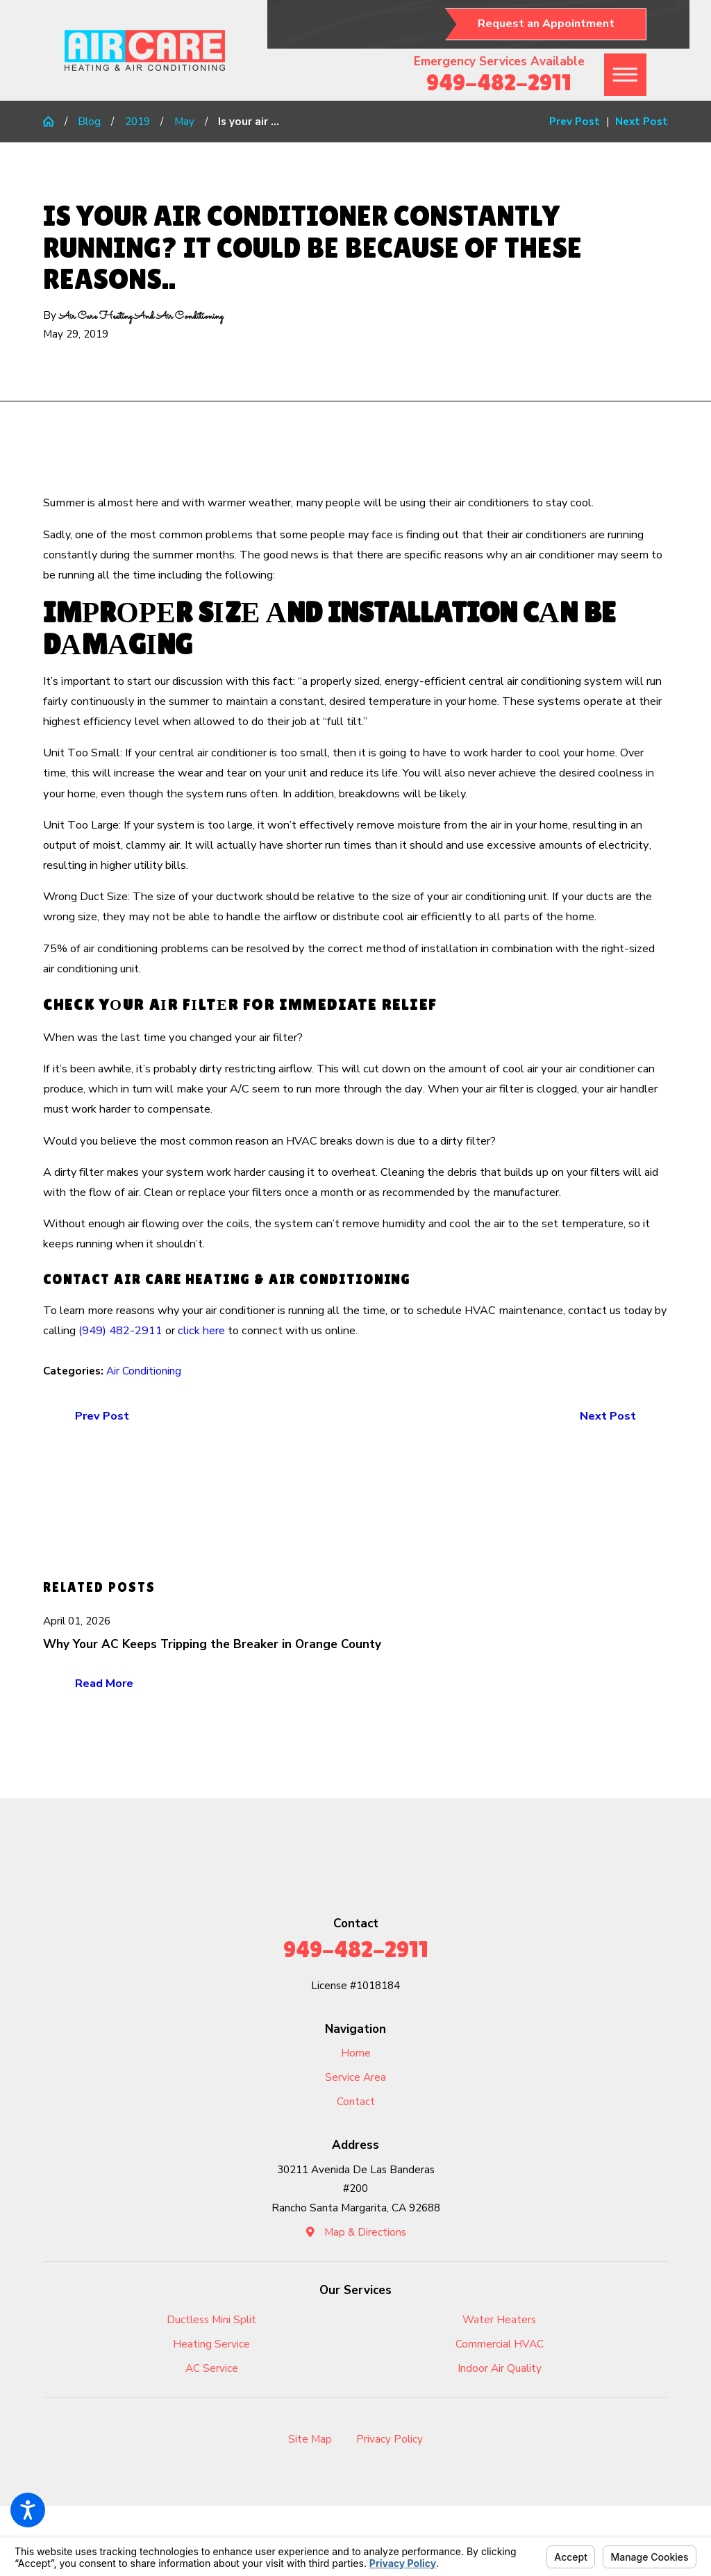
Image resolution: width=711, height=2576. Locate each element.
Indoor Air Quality (500, 2368)
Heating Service (211, 2343)
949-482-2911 (498, 82)
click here (201, 1330)
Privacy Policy (389, 2439)
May (184, 121)
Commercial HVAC (499, 2343)
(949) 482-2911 (120, 1330)
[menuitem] (355, 2053)
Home (356, 2052)
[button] (27, 2510)
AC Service (211, 2368)
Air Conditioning (143, 1370)
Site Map (310, 2439)
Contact (356, 2101)
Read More (104, 1683)
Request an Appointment (546, 23)
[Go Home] (54, 121)
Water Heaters (499, 2319)
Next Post (608, 1416)
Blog (89, 121)
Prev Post (102, 1416)
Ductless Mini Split (211, 2319)
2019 (137, 121)
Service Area (355, 2077)
